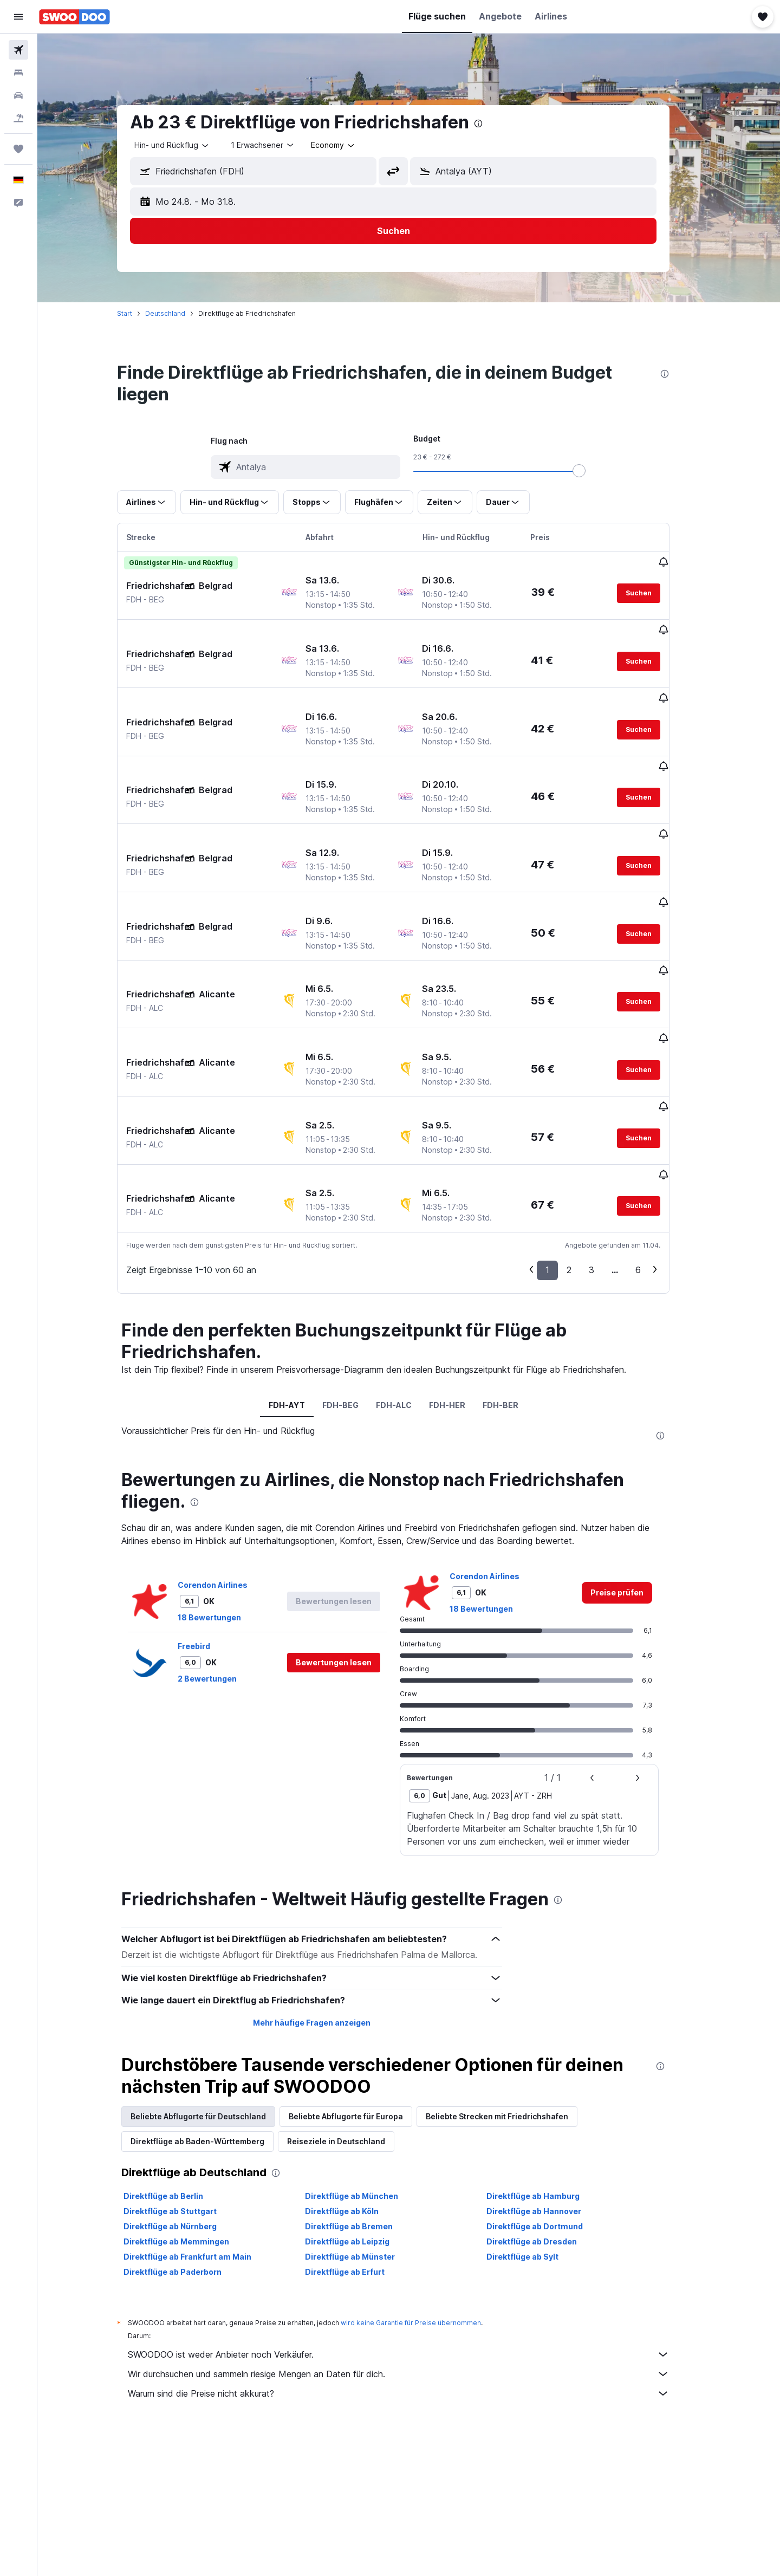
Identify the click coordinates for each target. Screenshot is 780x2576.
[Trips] (18, 149)
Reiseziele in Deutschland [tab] (352, 2021)
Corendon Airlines (228, 1464)
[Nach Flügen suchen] (18, 50)
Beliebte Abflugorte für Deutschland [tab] (214, 1996)
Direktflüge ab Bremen (364, 2106)
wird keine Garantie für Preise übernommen (426, 2202)
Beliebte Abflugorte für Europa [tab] (361, 1996)
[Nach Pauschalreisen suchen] (18, 118)
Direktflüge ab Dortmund (550, 2106)
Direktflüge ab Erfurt (360, 2151)
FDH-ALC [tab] (409, 1284)
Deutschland (181, 313)
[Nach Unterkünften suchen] (18, 72)
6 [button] (653, 1149)
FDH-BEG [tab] (355, 1284)
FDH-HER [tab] (462, 1284)
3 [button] (607, 1149)
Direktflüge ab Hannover (549, 2090)
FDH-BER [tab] (516, 1284)
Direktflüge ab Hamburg (548, 2075)
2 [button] (584, 1149)
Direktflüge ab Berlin (179, 2075)
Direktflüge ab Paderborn (188, 2151)
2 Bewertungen (222, 1557)
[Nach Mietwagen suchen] (18, 95)
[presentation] (494, 123)
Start (140, 313)
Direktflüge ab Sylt (538, 2136)
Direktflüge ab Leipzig (362, 2121)
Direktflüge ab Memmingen (192, 2121)
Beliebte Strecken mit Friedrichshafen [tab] (512, 1996)
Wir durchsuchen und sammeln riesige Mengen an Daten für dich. (414, 2253)
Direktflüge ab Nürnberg (185, 2106)
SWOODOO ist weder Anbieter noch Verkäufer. (414, 2234)
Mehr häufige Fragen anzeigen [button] (327, 1902)
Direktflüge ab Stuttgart (185, 2090)
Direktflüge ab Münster (365, 2136)
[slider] (594, 470)
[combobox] (188, 145)
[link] (632, 1472)
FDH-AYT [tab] (302, 1284)
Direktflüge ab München (366, 2075)
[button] (18, 17)
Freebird (209, 1525)
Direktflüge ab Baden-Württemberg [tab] (213, 2021)
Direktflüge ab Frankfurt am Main (203, 2136)
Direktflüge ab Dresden (547, 2121)
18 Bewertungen (225, 1496)
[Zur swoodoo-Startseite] (74, 16)
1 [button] (563, 1149)
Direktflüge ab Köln (357, 2090)
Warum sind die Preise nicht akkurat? (414, 2273)
